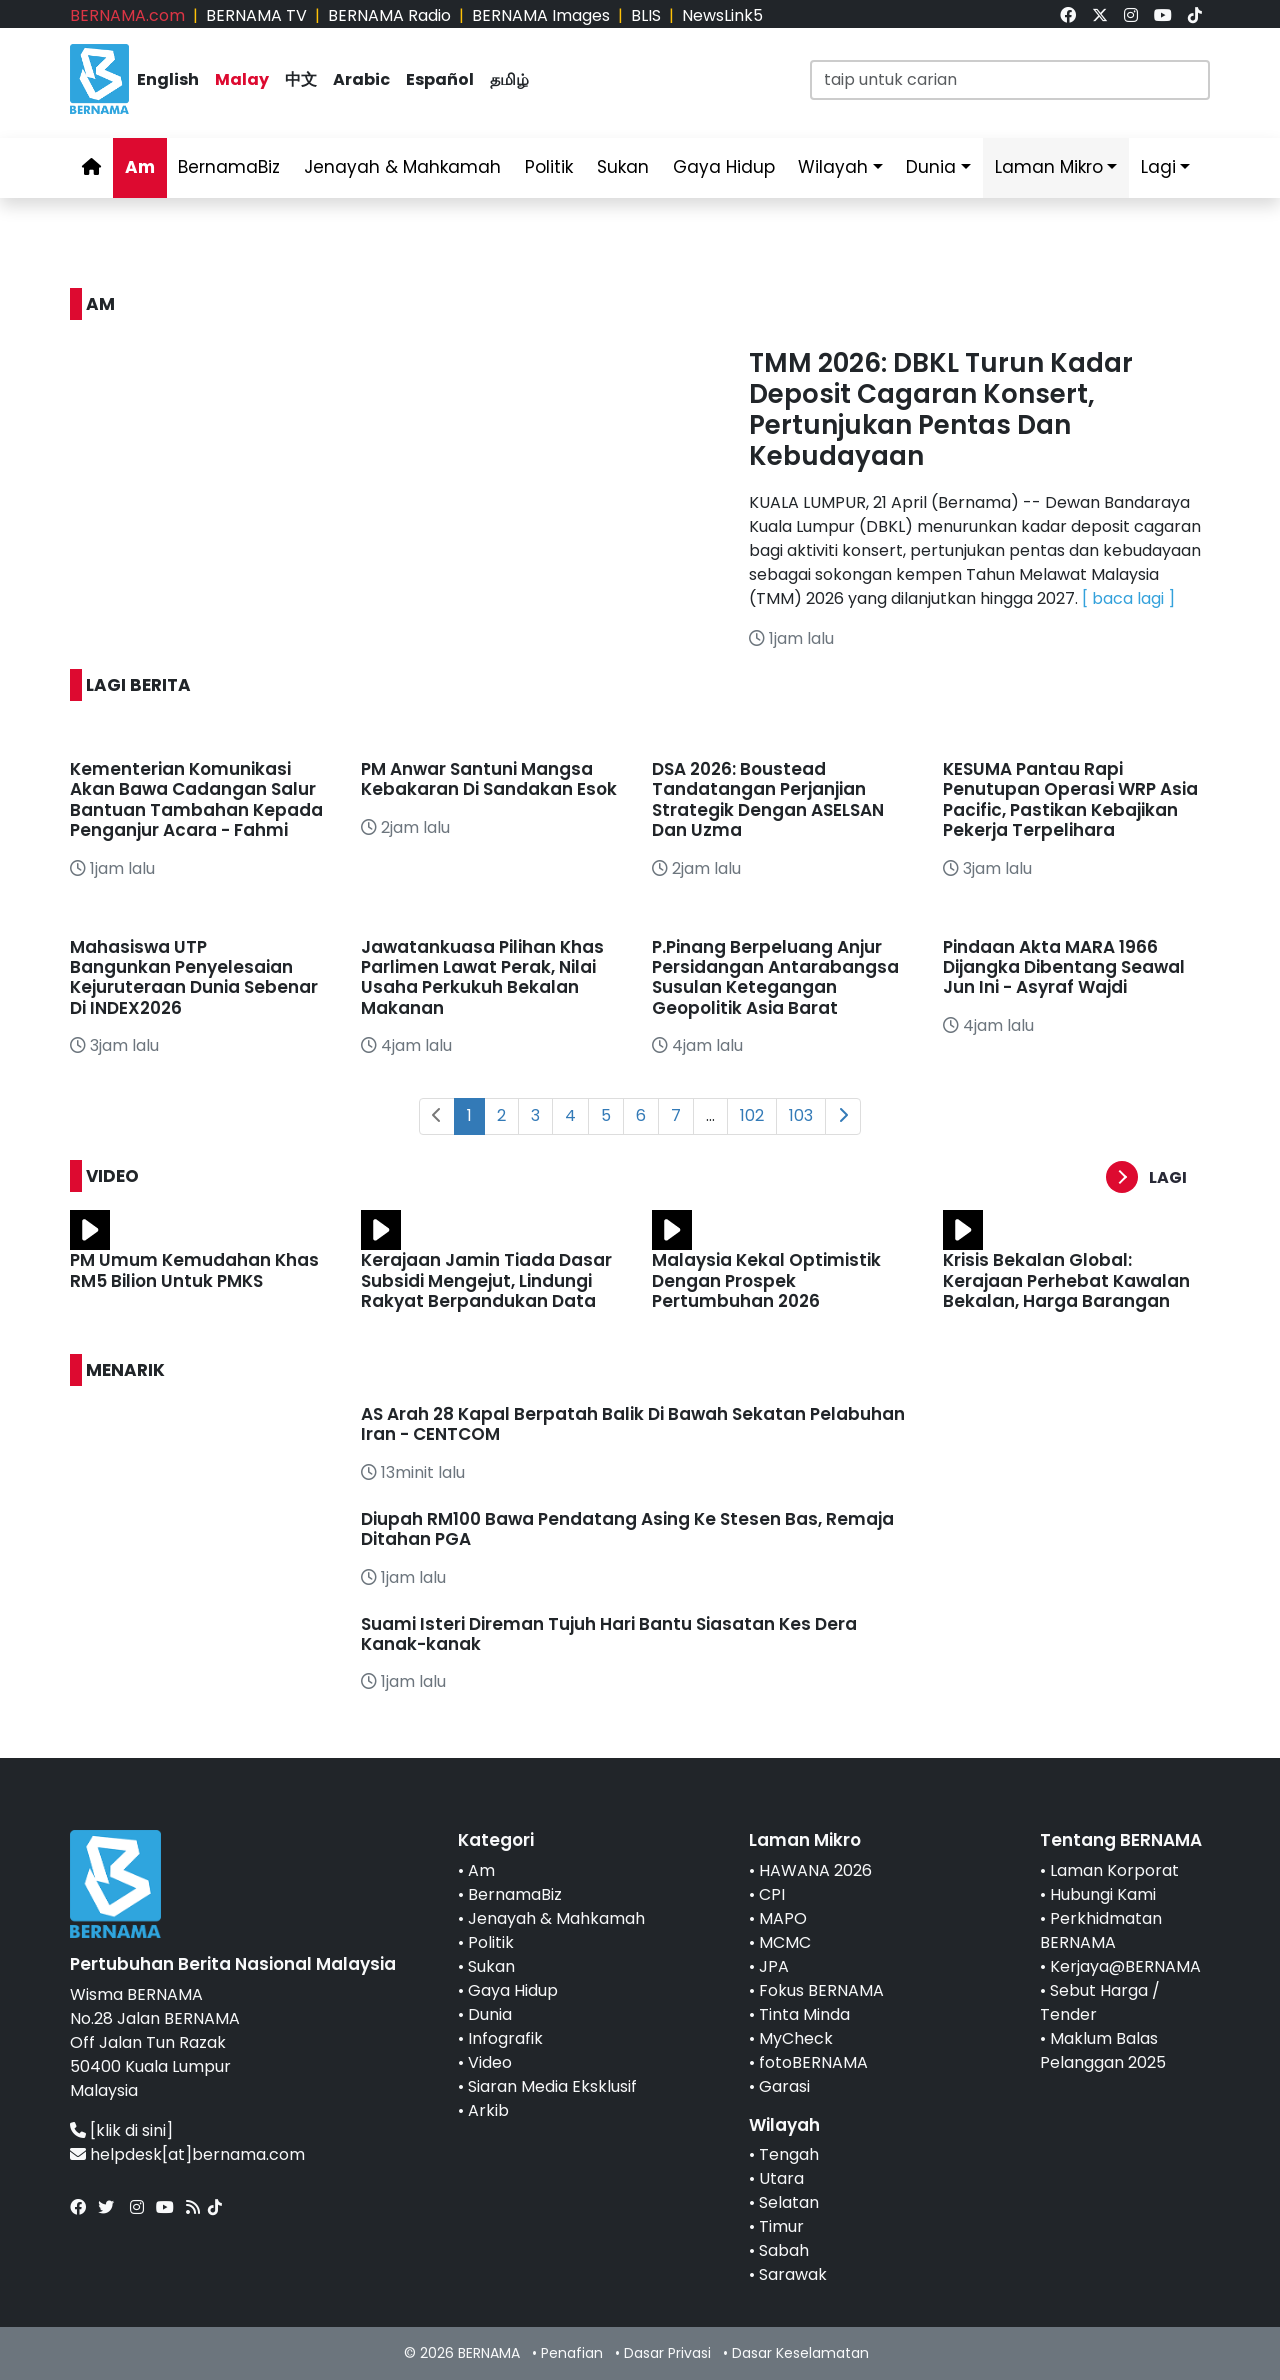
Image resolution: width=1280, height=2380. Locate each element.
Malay (242, 79)
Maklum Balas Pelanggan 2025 (1103, 2050)
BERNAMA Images (541, 15)
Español (440, 79)
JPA (774, 1966)
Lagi (1158, 167)
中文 (301, 79)
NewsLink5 (722, 15)
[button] (1158, 1177)
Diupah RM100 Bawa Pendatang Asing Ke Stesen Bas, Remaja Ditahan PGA (627, 1529)
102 (752, 1115)
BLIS (646, 15)
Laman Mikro (1049, 167)
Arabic (361, 79)
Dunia (931, 167)
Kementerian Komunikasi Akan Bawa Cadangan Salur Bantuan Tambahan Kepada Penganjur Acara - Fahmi (196, 799)
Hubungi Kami (1103, 1894)
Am (140, 167)
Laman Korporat (1114, 1870)
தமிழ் (509, 79)
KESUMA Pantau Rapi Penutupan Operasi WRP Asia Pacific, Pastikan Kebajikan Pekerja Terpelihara (1070, 799)
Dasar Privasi (667, 2353)
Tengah (789, 2154)
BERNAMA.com (127, 15)
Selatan (789, 2202)
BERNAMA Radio (389, 15)
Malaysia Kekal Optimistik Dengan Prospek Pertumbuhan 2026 (766, 1280)
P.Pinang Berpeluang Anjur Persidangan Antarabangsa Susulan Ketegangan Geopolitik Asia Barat (775, 977)
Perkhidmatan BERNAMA (1101, 1930)
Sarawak (793, 2274)
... (710, 1115)
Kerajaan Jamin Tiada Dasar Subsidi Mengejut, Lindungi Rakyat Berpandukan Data (486, 1280)
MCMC (785, 1942)
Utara (781, 2178)
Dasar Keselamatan (800, 2353)
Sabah (784, 2250)
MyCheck (796, 2038)
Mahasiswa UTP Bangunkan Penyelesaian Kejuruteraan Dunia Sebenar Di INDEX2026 (194, 977)
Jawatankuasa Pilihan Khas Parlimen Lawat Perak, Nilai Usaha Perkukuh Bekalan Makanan (482, 977)
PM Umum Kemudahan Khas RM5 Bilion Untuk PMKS (194, 1270)
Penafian (572, 2353)
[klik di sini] (131, 2130)
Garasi (784, 2086)
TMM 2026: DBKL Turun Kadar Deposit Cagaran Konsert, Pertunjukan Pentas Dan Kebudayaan (941, 410)
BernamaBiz (229, 167)
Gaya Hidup (724, 167)
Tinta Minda (804, 2014)
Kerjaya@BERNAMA (1125, 1966)
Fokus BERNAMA (821, 1990)
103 (801, 1115)
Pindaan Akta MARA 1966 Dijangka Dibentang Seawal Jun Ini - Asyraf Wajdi (1064, 967)
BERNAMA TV (256, 15)
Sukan (623, 167)
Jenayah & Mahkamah (402, 167)
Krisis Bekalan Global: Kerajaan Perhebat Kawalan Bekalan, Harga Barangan (1066, 1280)
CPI (772, 1894)
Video (490, 2062)
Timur (781, 2226)
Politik (549, 167)
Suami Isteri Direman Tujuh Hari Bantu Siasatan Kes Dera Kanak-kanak (609, 1634)
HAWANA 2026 (815, 1870)
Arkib (488, 2110)
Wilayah (833, 167)
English (168, 79)
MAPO (783, 1918)
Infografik (505, 2038)
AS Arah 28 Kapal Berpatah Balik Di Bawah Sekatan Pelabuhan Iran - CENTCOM (633, 1424)
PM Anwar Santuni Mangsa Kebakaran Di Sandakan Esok (489, 779)
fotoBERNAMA (813, 2062)
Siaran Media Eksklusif (552, 2086)
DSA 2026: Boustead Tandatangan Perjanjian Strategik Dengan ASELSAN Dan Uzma (768, 799)
